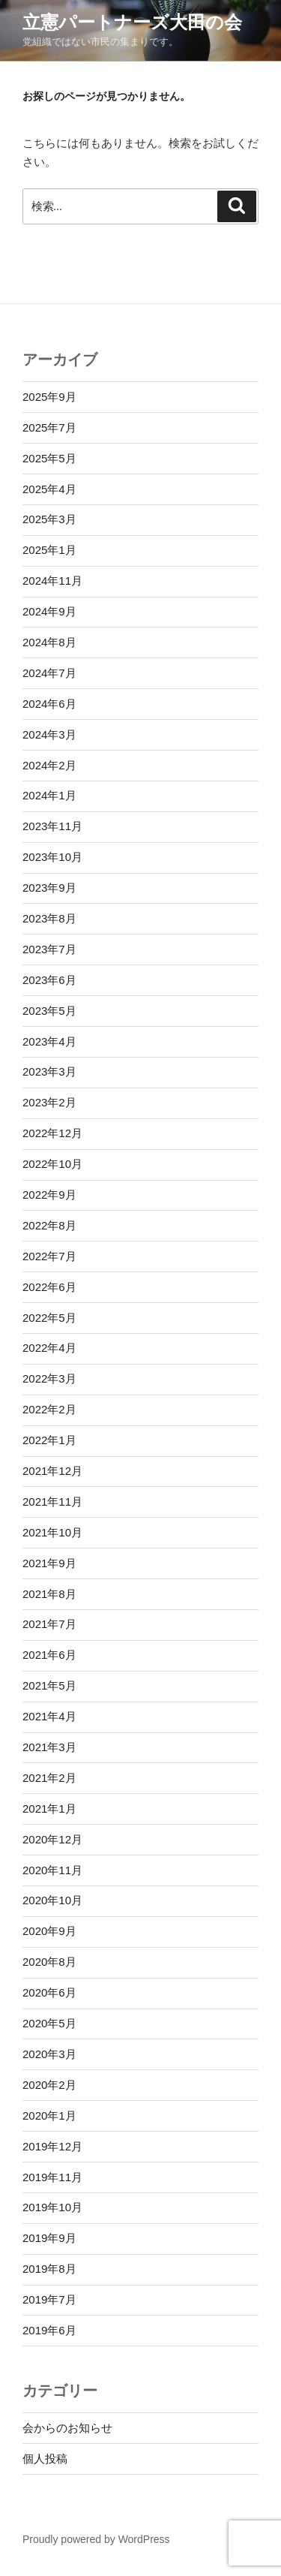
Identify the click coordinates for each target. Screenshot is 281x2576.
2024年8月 (49, 642)
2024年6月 (49, 703)
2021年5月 (49, 1685)
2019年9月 (49, 2237)
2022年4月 (49, 1347)
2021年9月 (49, 1563)
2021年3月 (49, 1747)
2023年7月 (49, 949)
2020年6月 (49, 1992)
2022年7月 (49, 1256)
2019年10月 (52, 2207)
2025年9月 (49, 396)
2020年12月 (52, 1839)
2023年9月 (49, 887)
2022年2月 (49, 1409)
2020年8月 (49, 1961)
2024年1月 (49, 795)
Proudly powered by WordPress (96, 2539)
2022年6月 (49, 1286)
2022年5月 (49, 1317)
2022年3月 (49, 1378)
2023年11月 (52, 826)
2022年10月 (52, 1163)
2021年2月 (49, 1777)
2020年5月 (49, 2023)
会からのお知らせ (67, 2427)
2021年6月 (49, 1654)
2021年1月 (49, 1808)
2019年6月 (49, 2330)
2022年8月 (49, 1225)
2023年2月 (49, 1102)
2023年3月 (49, 1071)
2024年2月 (49, 765)
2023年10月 (52, 856)
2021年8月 (49, 1593)
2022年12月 (52, 1133)
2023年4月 (49, 1041)
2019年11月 (52, 2177)
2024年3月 (49, 734)
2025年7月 (49, 427)
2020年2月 (49, 2084)
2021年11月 (52, 1501)
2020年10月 (52, 1900)
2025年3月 (49, 519)
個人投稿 (44, 2458)
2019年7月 (49, 2299)
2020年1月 (49, 2115)
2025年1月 (49, 549)
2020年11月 (52, 1870)
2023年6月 (49, 980)
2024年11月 (52, 580)
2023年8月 (49, 918)
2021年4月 (49, 1716)
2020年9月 (49, 1930)
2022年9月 (49, 1194)
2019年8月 (49, 2268)
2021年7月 (49, 1624)
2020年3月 (49, 2054)
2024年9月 (49, 611)
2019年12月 (52, 2146)
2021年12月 (52, 1470)
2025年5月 (49, 458)
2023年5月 (49, 1010)
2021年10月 (52, 1532)
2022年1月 (49, 1440)
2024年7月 (49, 673)
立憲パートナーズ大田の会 (132, 22)
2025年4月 (49, 489)
